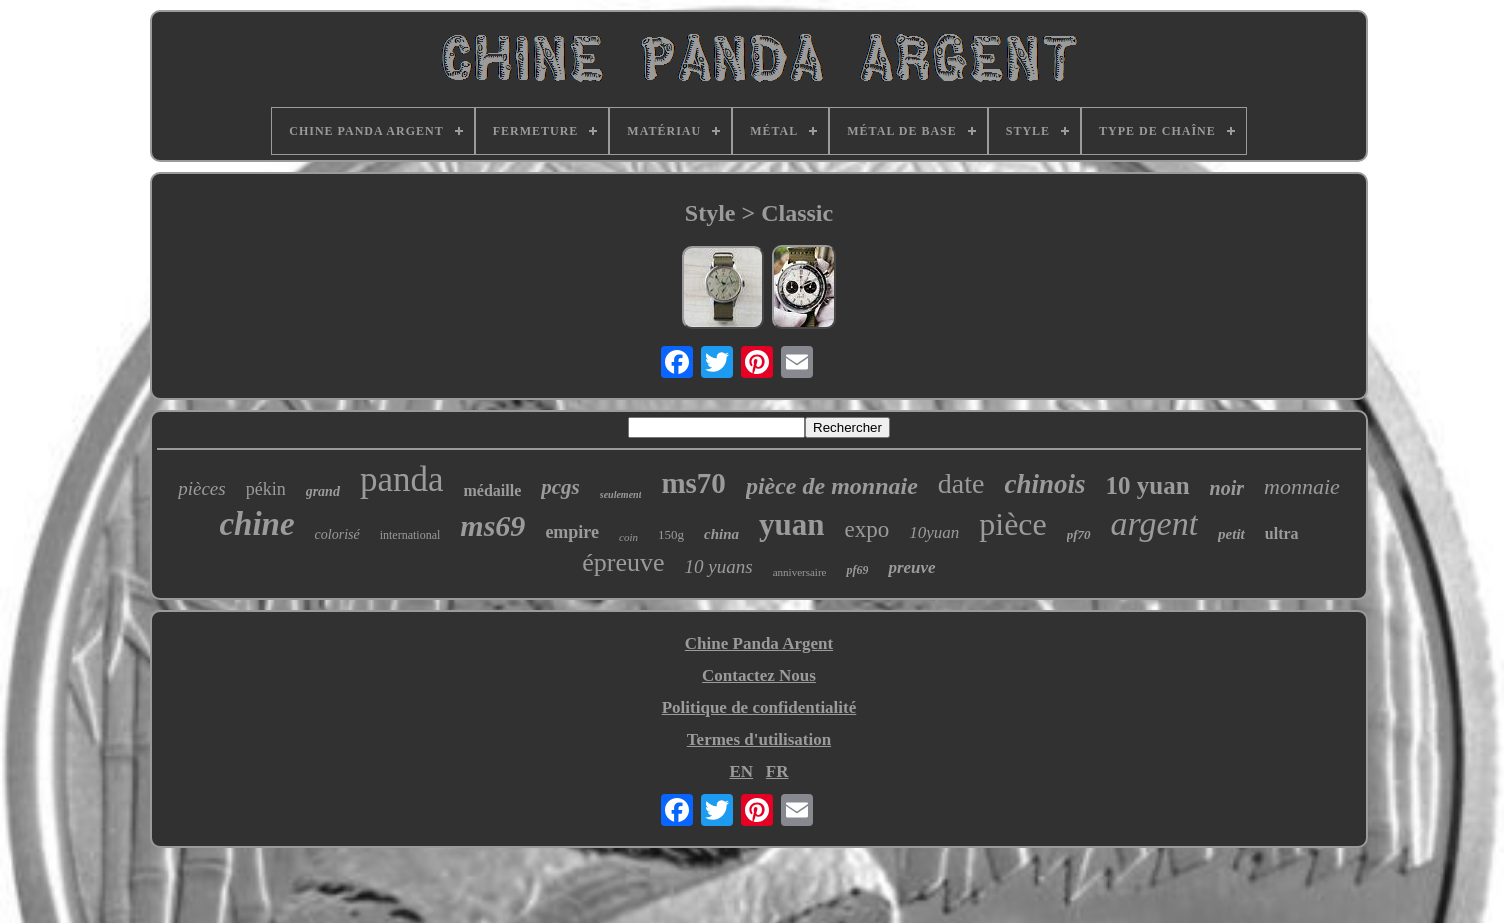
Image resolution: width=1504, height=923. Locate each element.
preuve (911, 567)
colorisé (337, 534)
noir (1227, 488)
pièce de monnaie (832, 486)
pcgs (560, 487)
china (721, 534)
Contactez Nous (759, 675)
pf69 (857, 570)
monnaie (1302, 486)
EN (741, 771)
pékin (266, 489)
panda (402, 479)
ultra (1282, 533)
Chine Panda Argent (759, 643)
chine (256, 524)
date (961, 483)
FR (777, 771)
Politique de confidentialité (759, 707)
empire (572, 532)
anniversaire (800, 572)
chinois (1044, 484)
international (410, 535)
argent (1155, 523)
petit (1231, 534)
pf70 (1079, 534)
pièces (201, 488)
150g (671, 534)
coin (628, 537)
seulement (621, 494)
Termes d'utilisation (759, 739)
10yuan (934, 532)
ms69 (492, 525)
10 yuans (719, 566)
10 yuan (1148, 485)
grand (323, 491)
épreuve (623, 562)
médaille (492, 490)
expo (866, 529)
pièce (1013, 524)
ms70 (693, 483)
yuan (791, 524)
